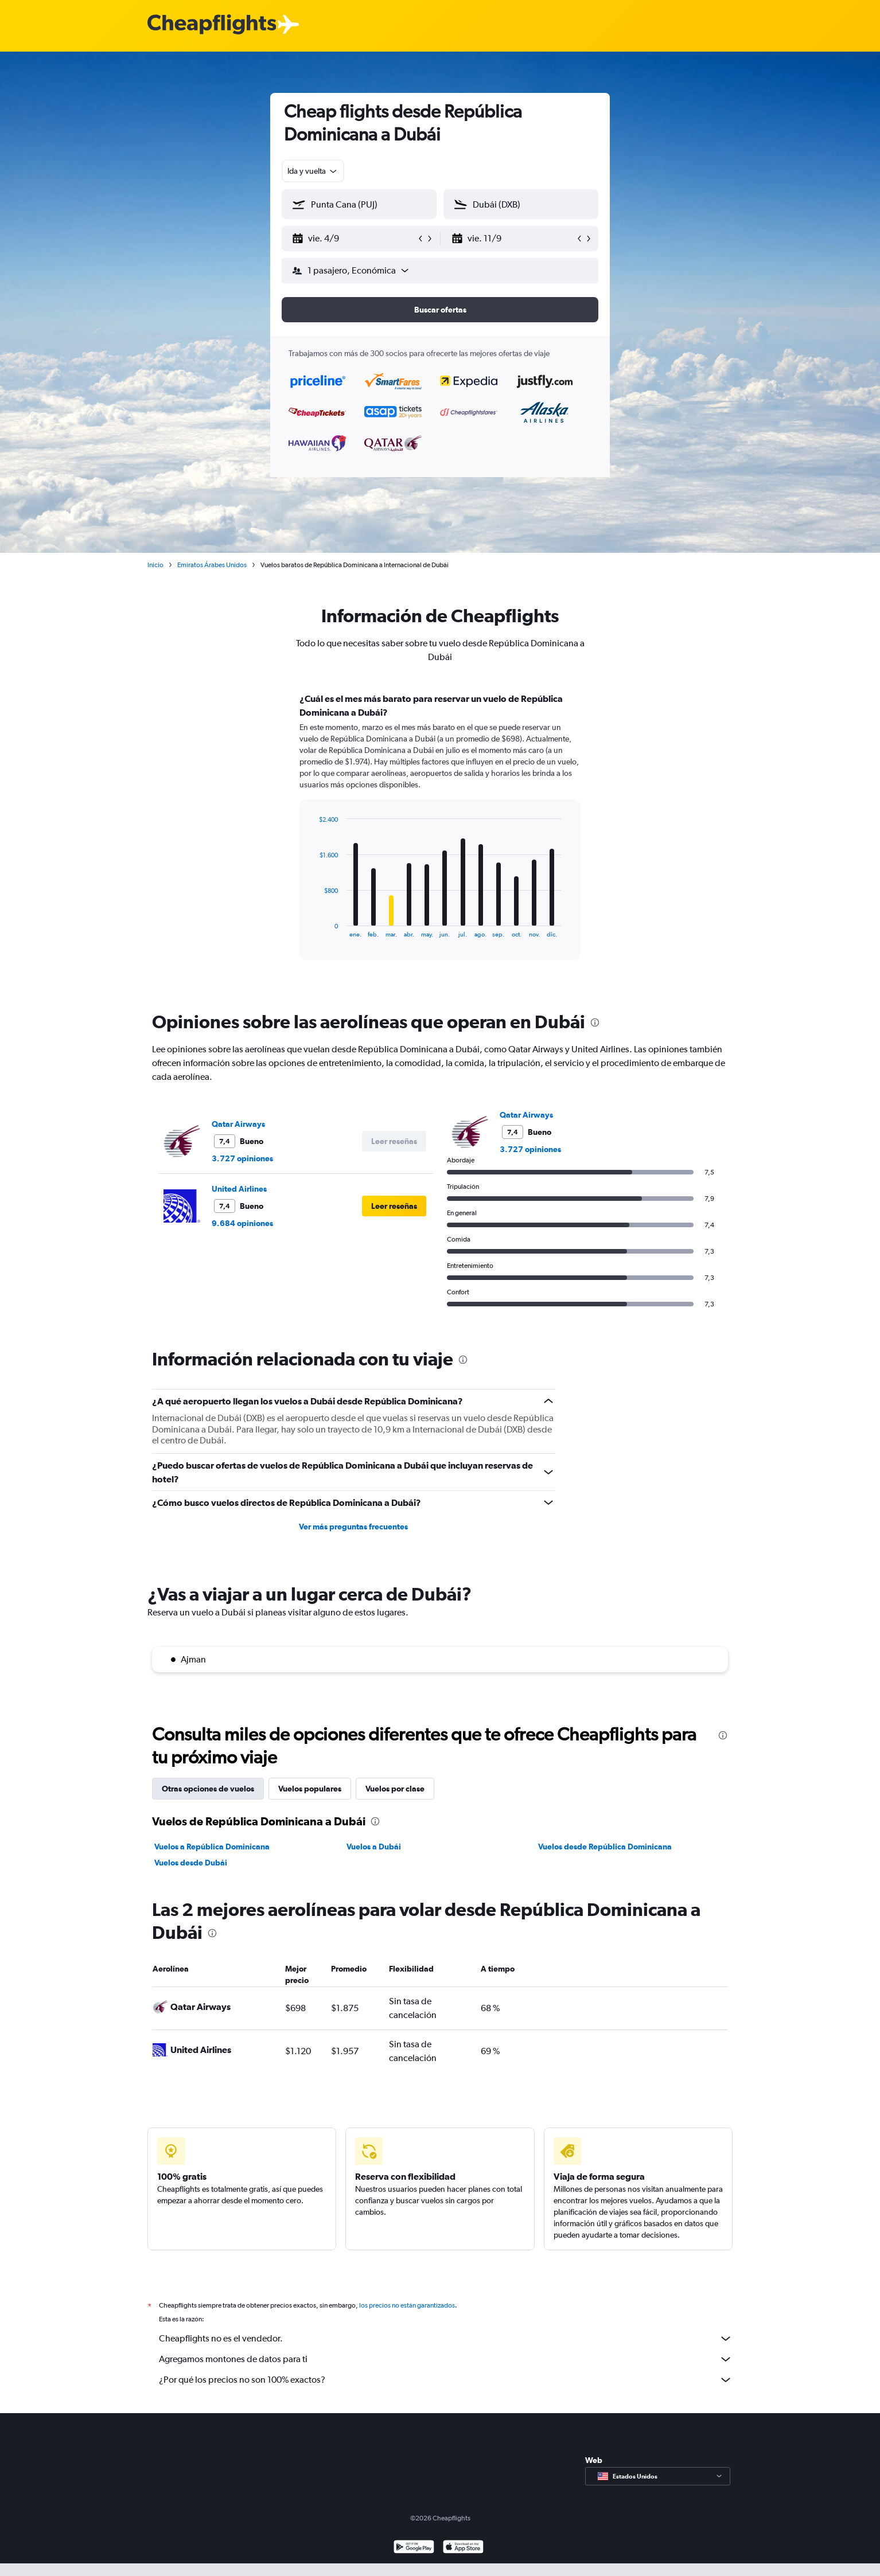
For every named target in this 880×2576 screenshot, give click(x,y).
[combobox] (313, 170)
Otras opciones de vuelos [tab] (208, 1788)
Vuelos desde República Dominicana (605, 1846)
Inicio (155, 565)
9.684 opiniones (242, 1223)
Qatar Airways (238, 1124)
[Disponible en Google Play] (414, 2561)
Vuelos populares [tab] (309, 1788)
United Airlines (239, 1188)
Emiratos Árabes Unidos (212, 565)
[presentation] (595, 1022)
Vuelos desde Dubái (190, 1862)
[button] (354, 239)
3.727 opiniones (242, 1158)
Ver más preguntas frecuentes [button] (353, 1526)
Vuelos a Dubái (373, 1846)
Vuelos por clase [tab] (395, 1788)
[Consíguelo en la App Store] (463, 2561)
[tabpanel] (440, 837)
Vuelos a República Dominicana (212, 1846)
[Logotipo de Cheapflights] (211, 24)
